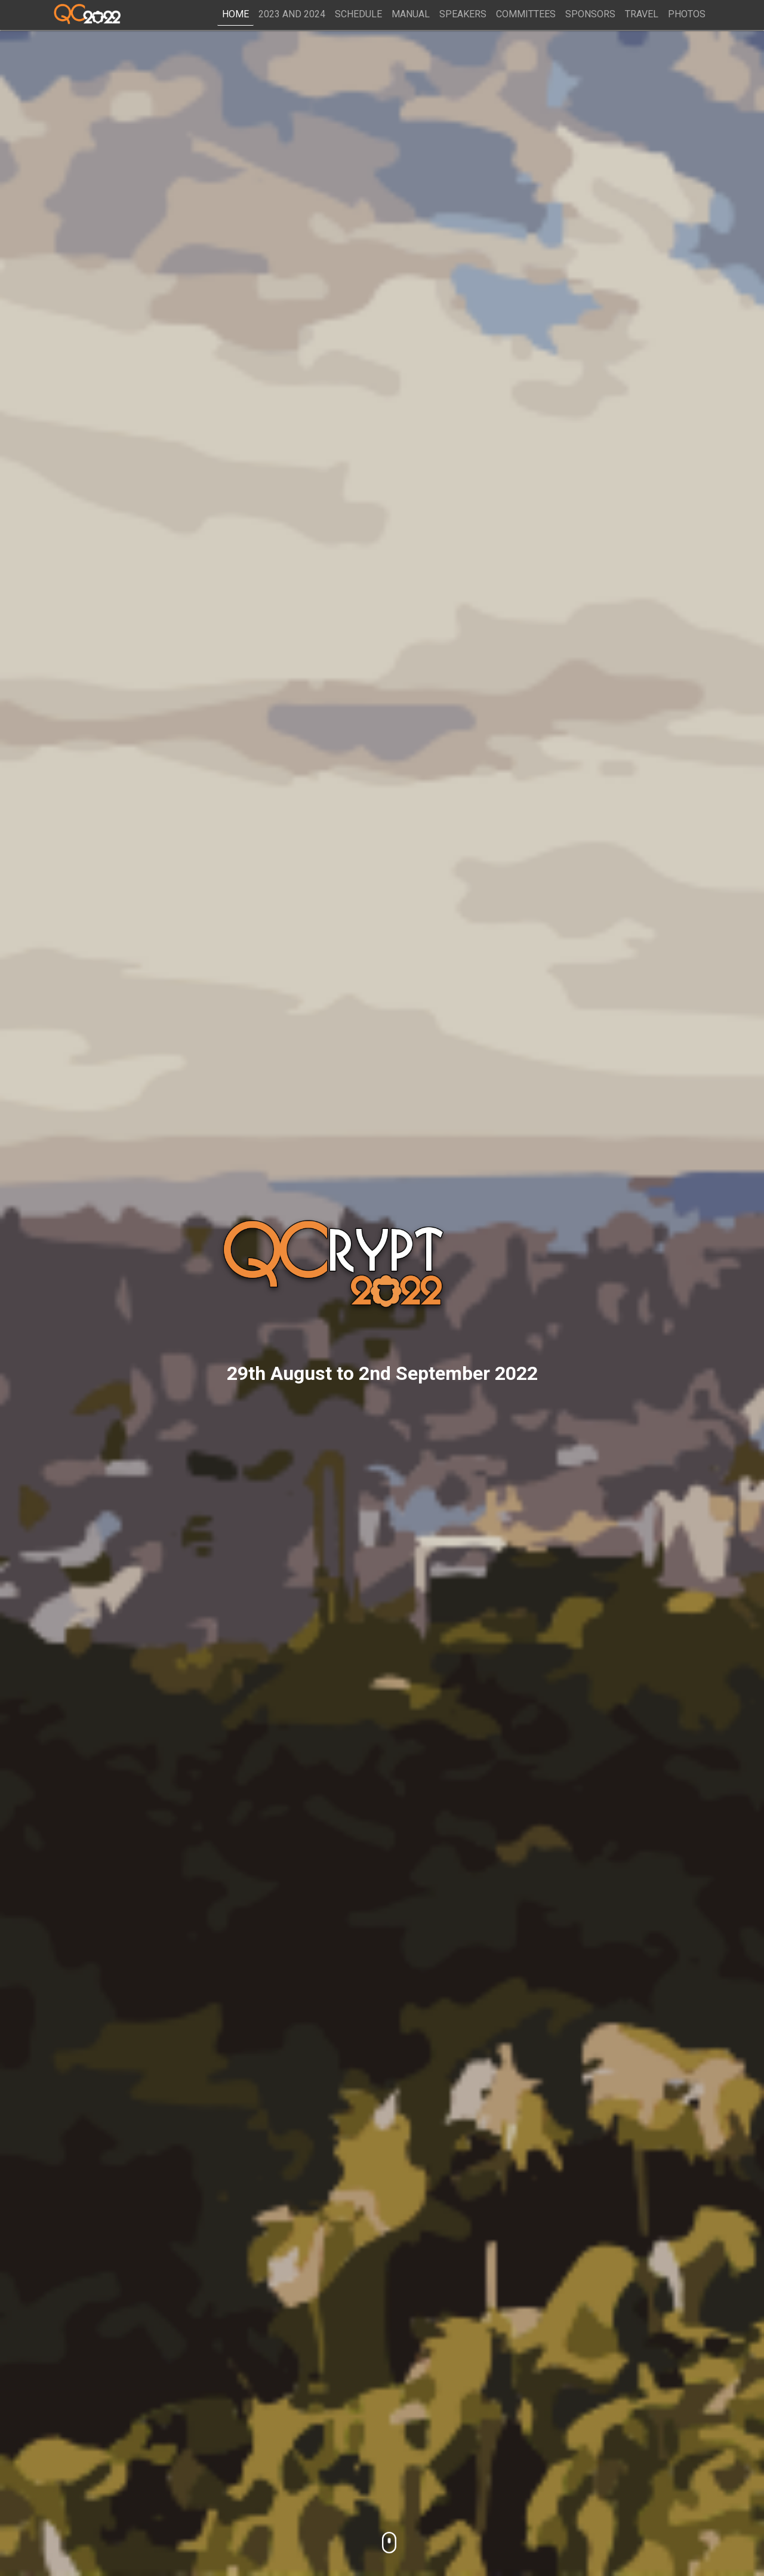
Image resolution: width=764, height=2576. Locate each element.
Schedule (358, 14)
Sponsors (590, 14)
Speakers (462, 14)
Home (235, 14)
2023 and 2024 (291, 14)
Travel (641, 14)
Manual (411, 14)
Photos (687, 14)
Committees (526, 14)
